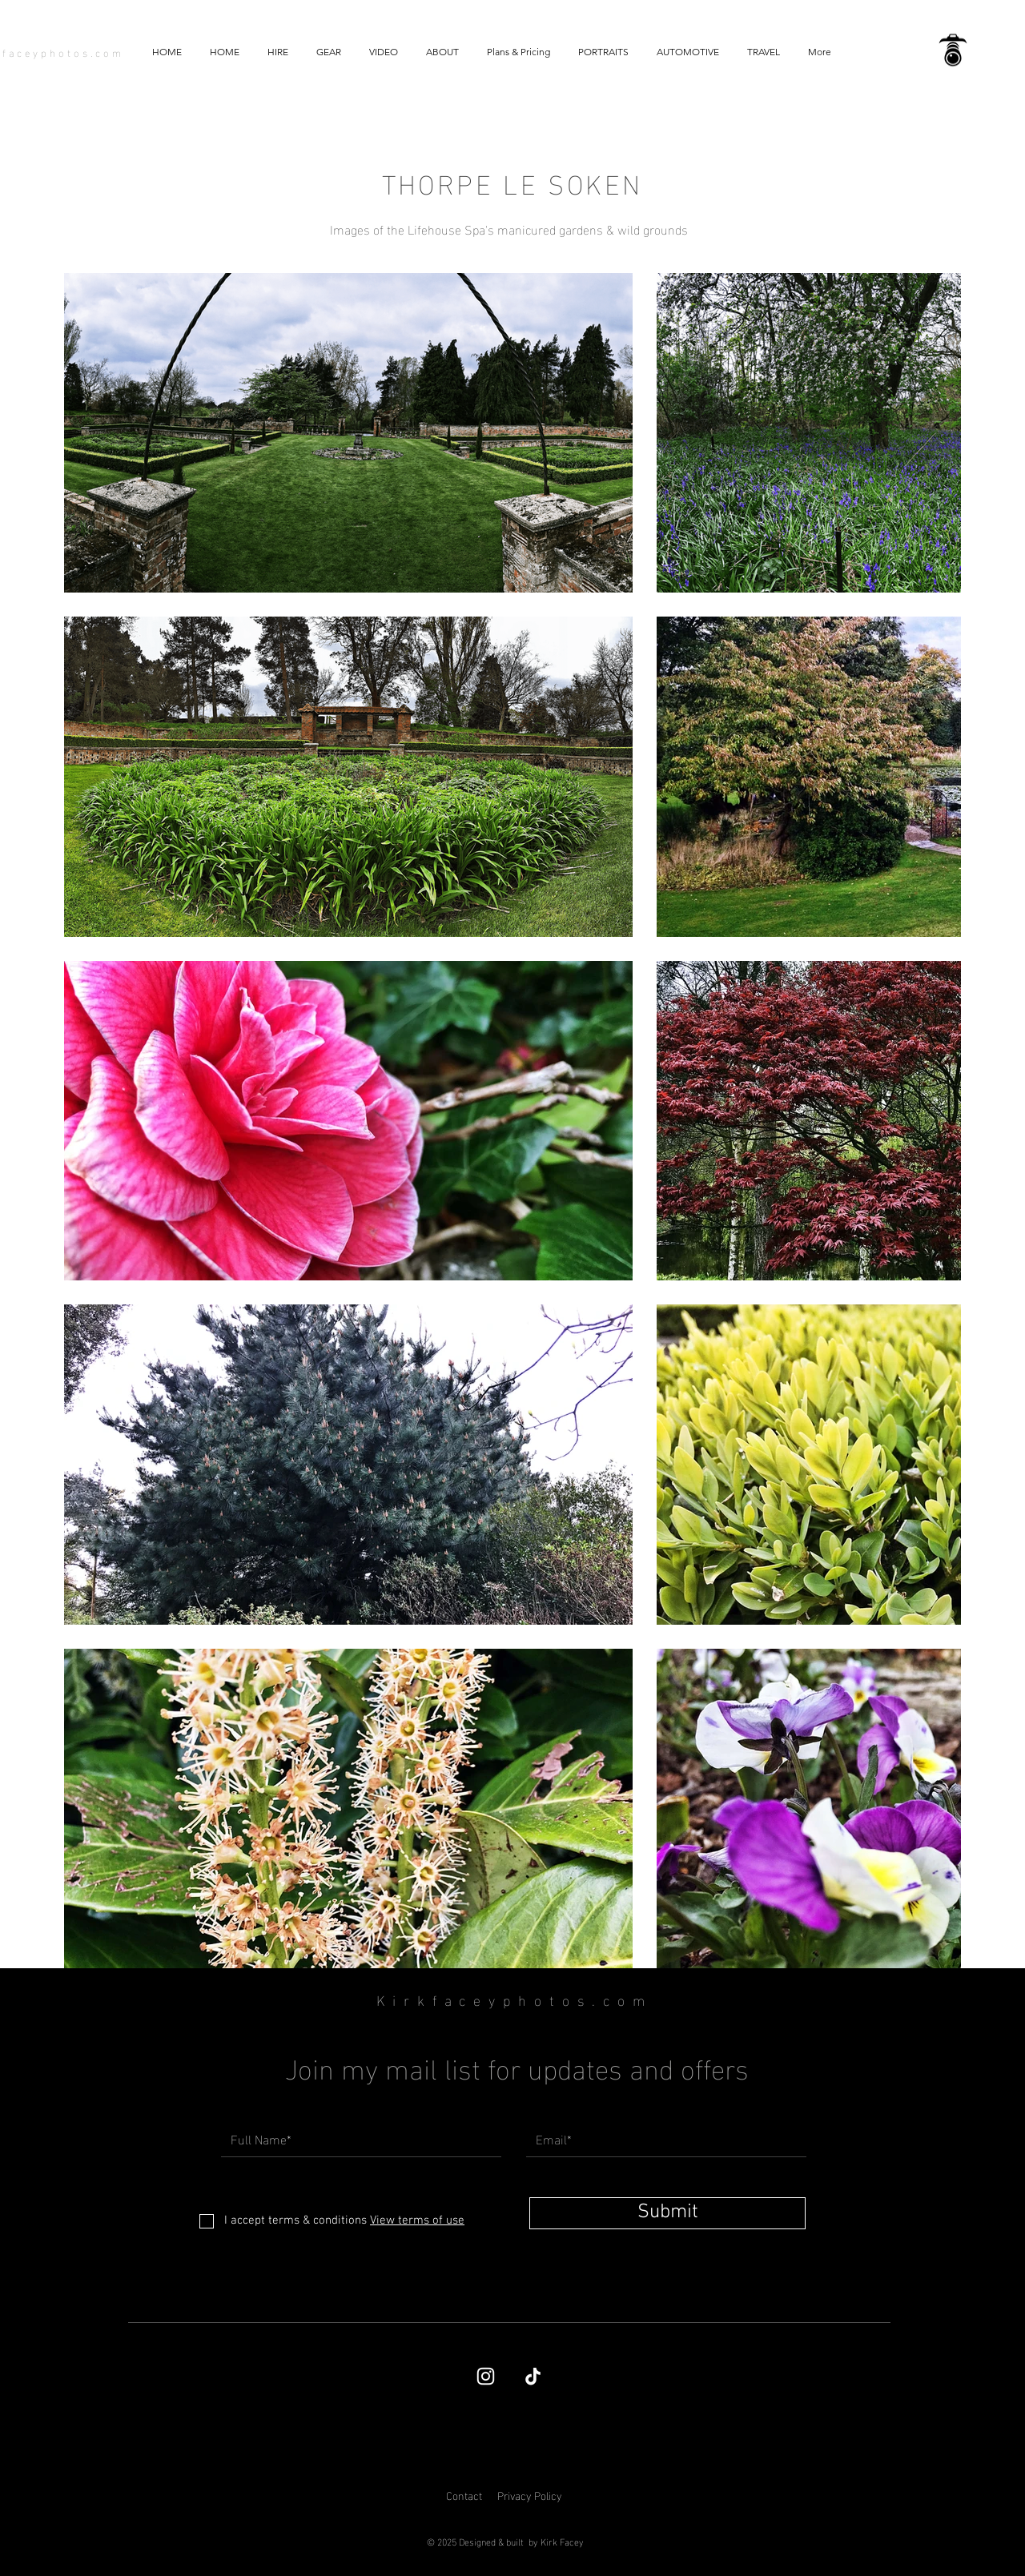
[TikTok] (533, 2376)
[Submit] (667, 2213)
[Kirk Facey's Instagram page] (485, 2376)
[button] (383, 52)
